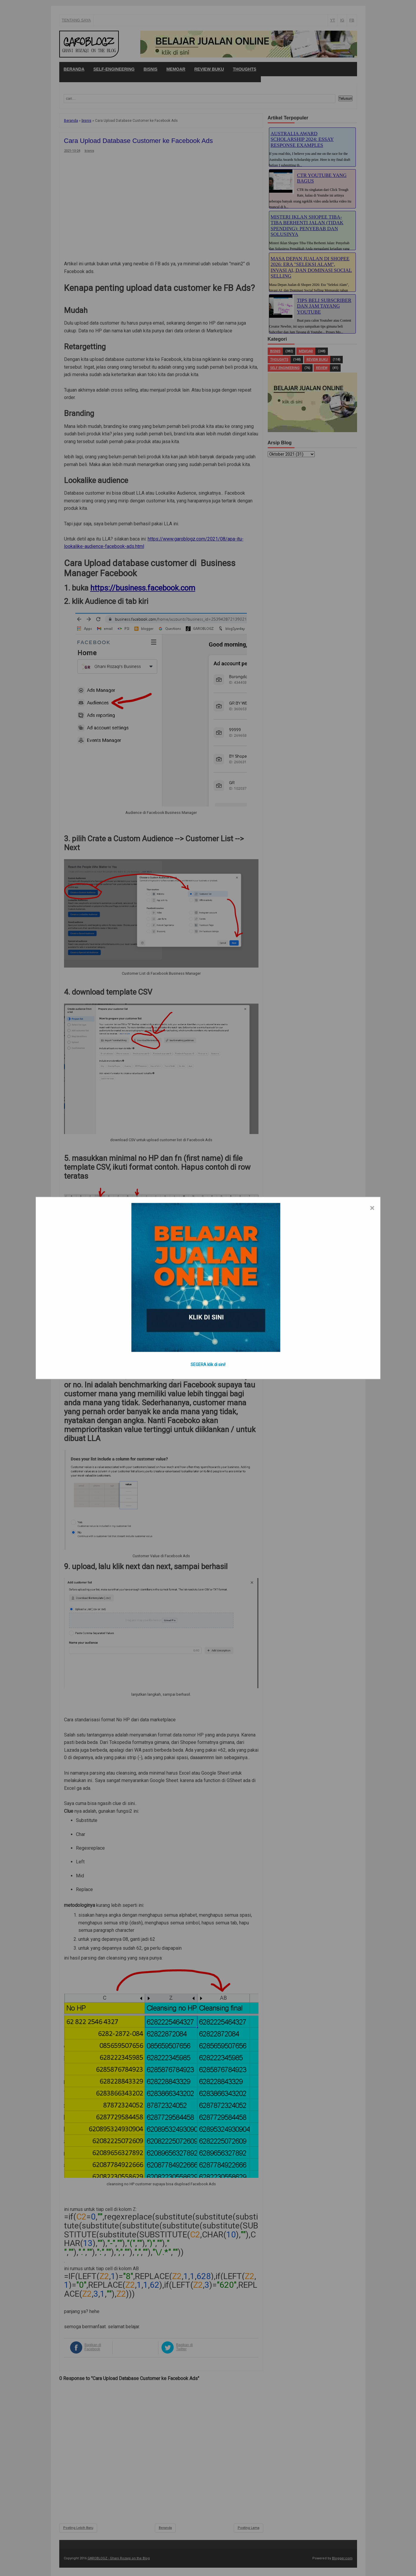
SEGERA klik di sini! (208, 1364)
